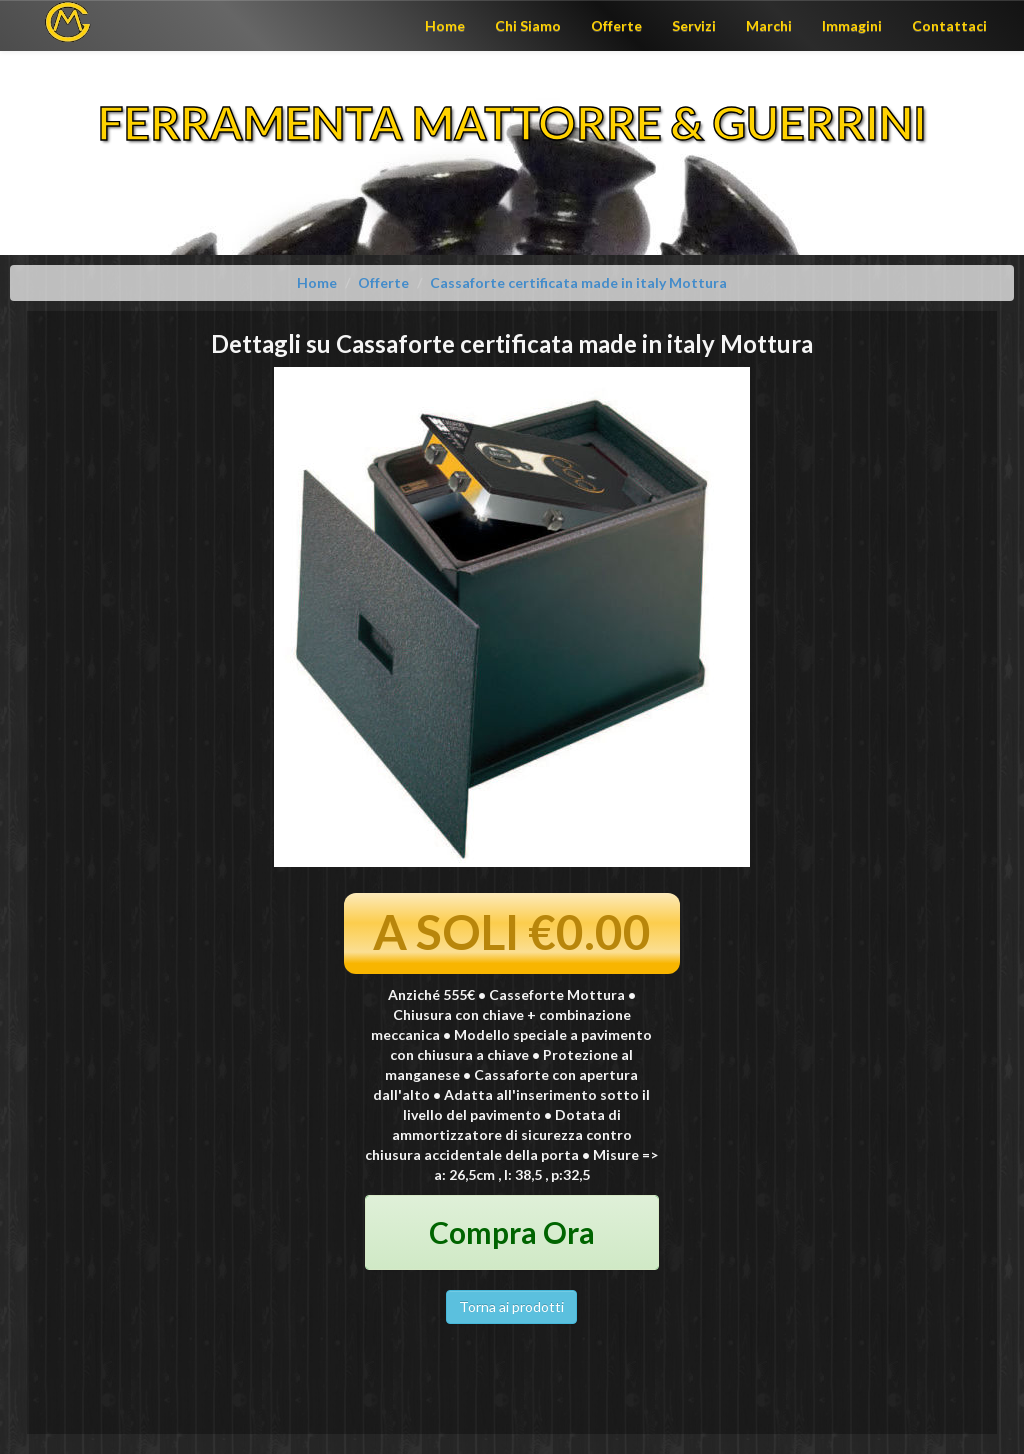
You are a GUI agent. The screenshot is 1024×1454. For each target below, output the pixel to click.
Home (445, 25)
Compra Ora (512, 1232)
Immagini (852, 25)
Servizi (694, 25)
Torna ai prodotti (511, 1306)
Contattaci (949, 25)
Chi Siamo (528, 25)
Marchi (769, 25)
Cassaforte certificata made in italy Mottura (578, 282)
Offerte (616, 25)
